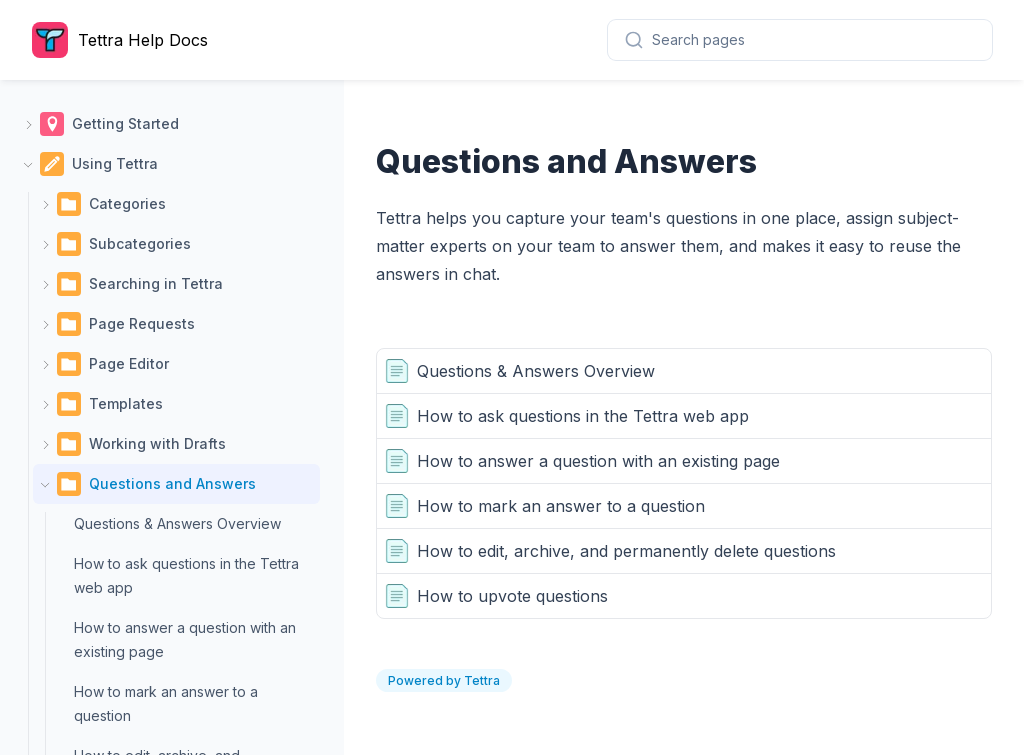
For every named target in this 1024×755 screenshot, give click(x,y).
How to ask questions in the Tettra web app (186, 575)
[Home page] (125, 40)
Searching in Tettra (156, 283)
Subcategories (140, 243)
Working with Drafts (157, 443)
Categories (127, 203)
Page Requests (142, 323)
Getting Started (125, 123)
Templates (126, 403)
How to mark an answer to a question (166, 703)
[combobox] (800, 40)
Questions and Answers (172, 483)
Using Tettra (115, 163)
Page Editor (129, 363)
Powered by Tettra (444, 680)
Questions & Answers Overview (177, 523)
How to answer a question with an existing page (185, 639)
